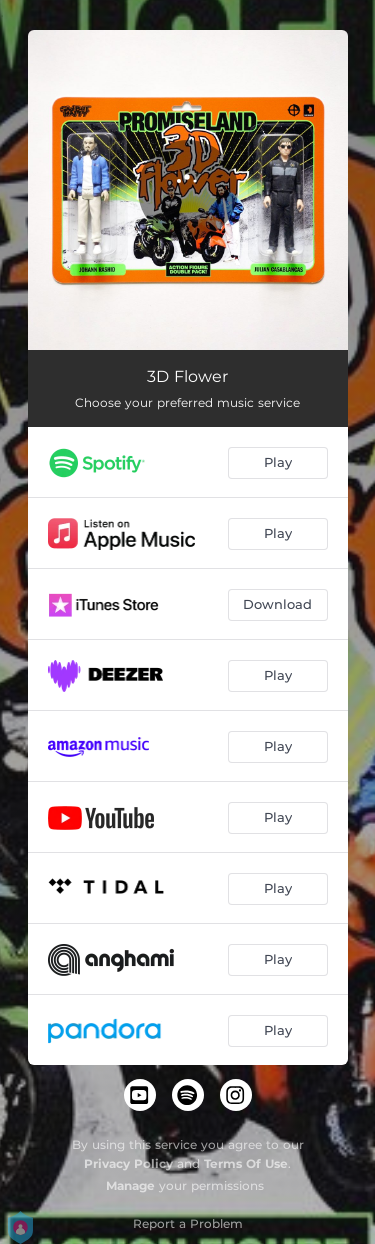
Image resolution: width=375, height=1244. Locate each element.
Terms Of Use (246, 1163)
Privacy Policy (128, 1163)
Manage (130, 1185)
